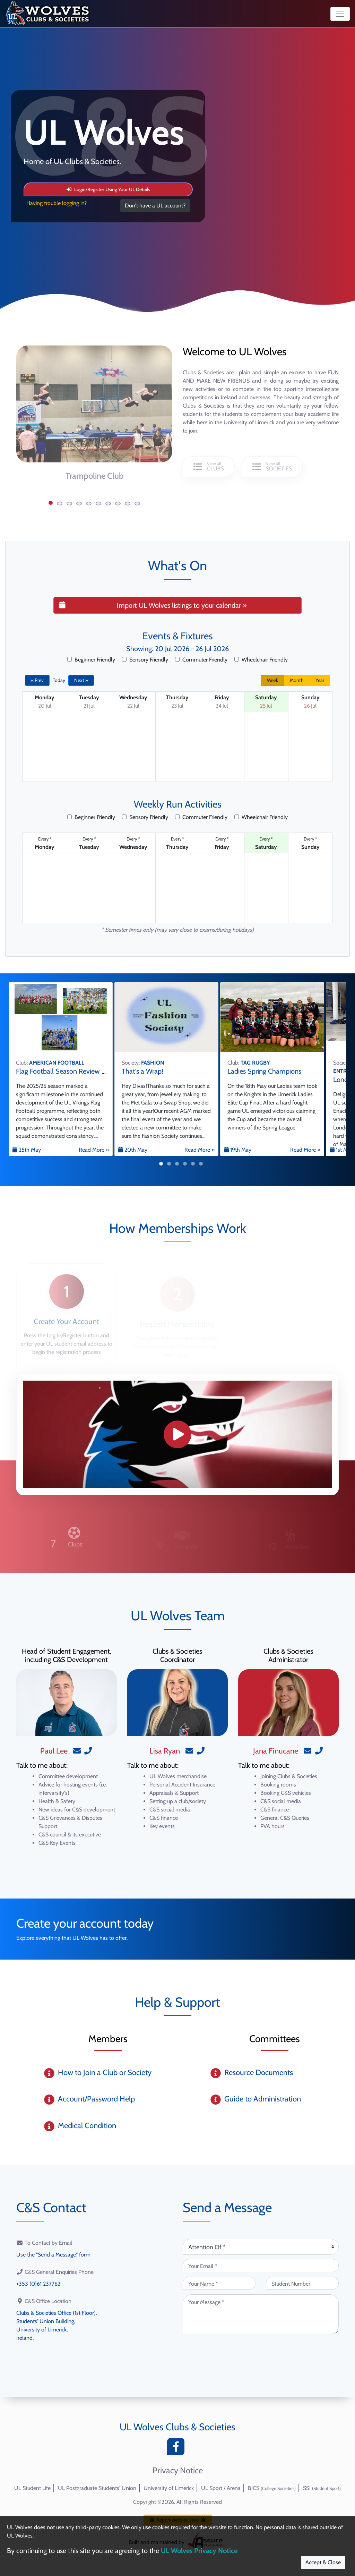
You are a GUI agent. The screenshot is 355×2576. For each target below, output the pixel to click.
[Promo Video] (177, 1434)
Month (297, 680)
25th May (26, 1149)
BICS (272, 2488)
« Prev (37, 680)
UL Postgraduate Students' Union (97, 2488)
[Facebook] (177, 2448)
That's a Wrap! (142, 1071)
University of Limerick (169, 2488)
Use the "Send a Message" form (53, 2254)
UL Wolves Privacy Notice (199, 2551)
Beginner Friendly (91, 659)
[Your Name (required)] (219, 2283)
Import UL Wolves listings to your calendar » (153, 605)
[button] (51, 503)
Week (272, 680)
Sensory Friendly (145, 659)
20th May (132, 1149)
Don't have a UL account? (155, 205)
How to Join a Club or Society (104, 2072)
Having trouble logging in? (56, 203)
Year (319, 680)
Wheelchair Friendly (261, 659)
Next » (81, 680)
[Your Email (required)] (261, 2265)
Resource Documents (258, 2072)
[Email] (77, 1751)
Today (59, 680)
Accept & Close (323, 2562)
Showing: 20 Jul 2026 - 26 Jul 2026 (177, 649)
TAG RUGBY (255, 1062)
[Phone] (88, 1751)
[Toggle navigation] (340, 14)
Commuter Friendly (201, 659)
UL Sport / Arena (221, 2488)
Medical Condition (87, 2125)
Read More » (94, 1149)
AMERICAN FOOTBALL (56, 1062)
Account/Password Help (96, 2099)
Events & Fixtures (177, 636)
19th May (237, 1149)
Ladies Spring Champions (264, 1071)
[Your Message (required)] (261, 2314)
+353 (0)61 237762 (38, 2283)
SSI (322, 2488)
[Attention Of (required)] (261, 2247)
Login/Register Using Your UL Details (108, 189)
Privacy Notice (178, 2470)
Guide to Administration (262, 2099)
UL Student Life (32, 2488)
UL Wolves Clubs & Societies (177, 2427)
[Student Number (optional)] (302, 2283)
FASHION (152, 1062)
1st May (341, 1149)
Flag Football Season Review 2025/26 (71, 1071)
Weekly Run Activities (178, 804)
